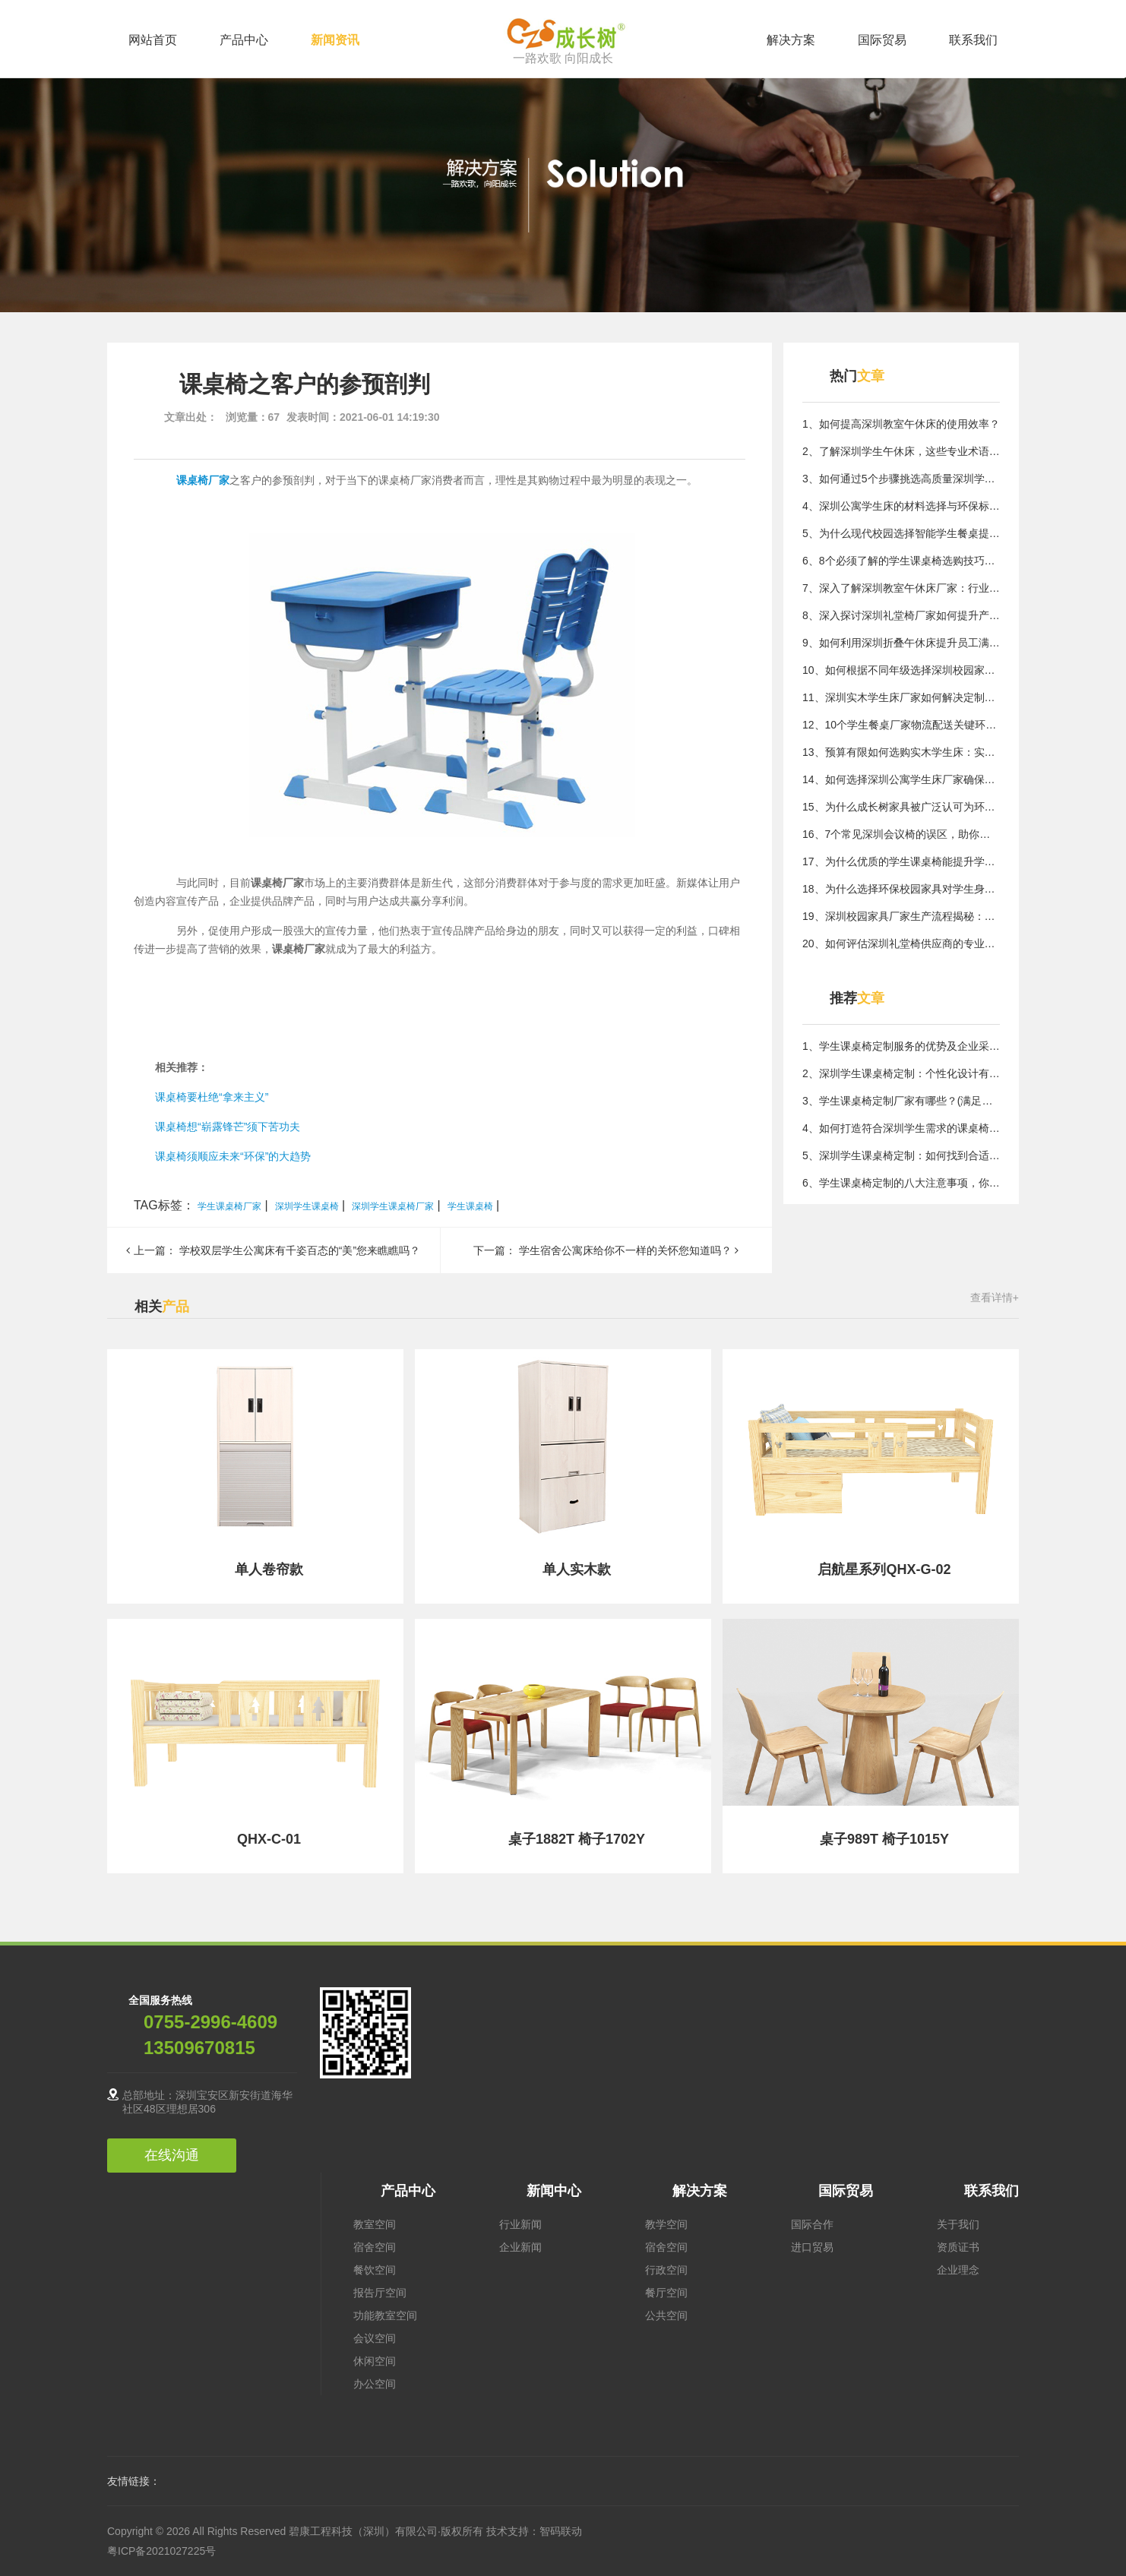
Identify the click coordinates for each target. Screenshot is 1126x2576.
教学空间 (666, 2224)
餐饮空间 (374, 2270)
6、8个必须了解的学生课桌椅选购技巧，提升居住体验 (901, 561)
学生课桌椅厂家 (229, 1206)
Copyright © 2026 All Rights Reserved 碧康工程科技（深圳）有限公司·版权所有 (296, 2531)
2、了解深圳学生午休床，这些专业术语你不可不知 (901, 451)
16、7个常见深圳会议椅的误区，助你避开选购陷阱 (901, 834)
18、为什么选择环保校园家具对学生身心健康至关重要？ (901, 889)
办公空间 (374, 2384)
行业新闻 (520, 2224)
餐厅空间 (666, 2293)
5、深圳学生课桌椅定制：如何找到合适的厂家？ (901, 1155)
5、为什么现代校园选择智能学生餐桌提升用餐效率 (901, 533)
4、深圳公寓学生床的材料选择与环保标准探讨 (901, 506)
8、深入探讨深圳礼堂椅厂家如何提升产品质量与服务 (901, 615)
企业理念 (958, 2270)
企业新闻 (520, 2247)
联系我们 (973, 39)
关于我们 (958, 2224)
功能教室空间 (385, 2315)
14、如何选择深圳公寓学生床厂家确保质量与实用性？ (901, 779)
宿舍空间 (374, 2247)
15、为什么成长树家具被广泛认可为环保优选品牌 (901, 807)
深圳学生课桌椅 (307, 1206)
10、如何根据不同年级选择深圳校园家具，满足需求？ (901, 670)
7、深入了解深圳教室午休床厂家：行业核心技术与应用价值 (901, 588)
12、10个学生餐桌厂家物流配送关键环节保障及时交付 (901, 725)
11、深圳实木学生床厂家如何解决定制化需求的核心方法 (901, 697)
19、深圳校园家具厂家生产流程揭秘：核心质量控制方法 (901, 916)
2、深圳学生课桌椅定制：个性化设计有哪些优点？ (901, 1073)
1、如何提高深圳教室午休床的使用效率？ (901, 424)
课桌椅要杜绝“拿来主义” (211, 1097)
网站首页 (152, 39)
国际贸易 (882, 39)
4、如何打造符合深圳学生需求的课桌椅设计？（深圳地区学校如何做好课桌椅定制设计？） (901, 1128)
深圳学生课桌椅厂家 (393, 1206)
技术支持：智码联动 (534, 2531)
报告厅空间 (379, 2293)
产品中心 (244, 39)
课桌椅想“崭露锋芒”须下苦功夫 (227, 1126)
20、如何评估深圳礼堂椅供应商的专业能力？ (901, 943)
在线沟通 (171, 2155)
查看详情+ (994, 1297)
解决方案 (791, 39)
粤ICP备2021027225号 (161, 2551)
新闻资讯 (335, 39)
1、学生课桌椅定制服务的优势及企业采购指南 (901, 1046)
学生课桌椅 (470, 1206)
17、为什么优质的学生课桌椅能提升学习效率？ (901, 861)
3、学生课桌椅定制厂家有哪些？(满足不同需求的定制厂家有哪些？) (901, 1101)
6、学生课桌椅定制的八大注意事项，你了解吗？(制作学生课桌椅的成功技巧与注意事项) (901, 1183)
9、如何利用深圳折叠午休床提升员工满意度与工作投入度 (901, 643)
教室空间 (374, 2224)
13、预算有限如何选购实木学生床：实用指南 (901, 752)
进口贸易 (812, 2247)
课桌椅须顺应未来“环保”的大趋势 (233, 1156)
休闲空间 (374, 2361)
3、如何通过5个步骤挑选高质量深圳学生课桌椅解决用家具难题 (901, 479)
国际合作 (812, 2224)
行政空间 (666, 2270)
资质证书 (958, 2247)
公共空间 (666, 2315)
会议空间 (374, 2338)
